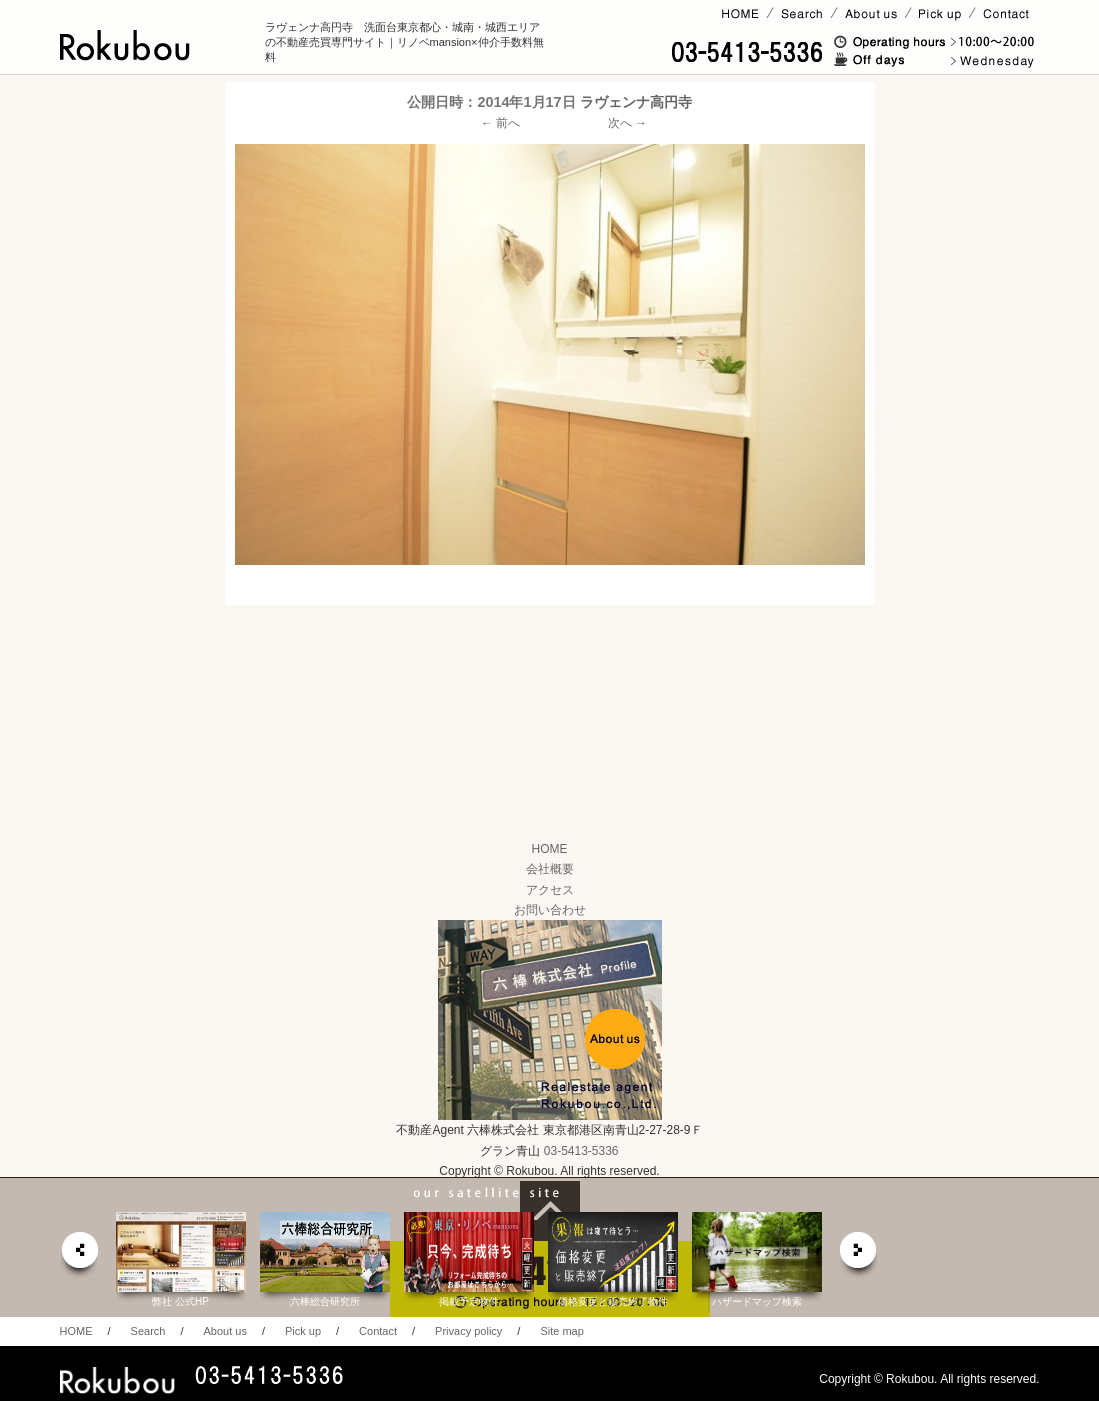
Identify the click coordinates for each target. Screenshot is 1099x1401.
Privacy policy (468, 1331)
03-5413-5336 (581, 1151)
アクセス (550, 890)
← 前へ (500, 123)
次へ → (627, 123)
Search (148, 1331)
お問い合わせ (550, 910)
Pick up (303, 1331)
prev (79, 1255)
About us (224, 1331)
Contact (378, 1331)
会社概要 (550, 869)
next (859, 1255)
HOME (550, 849)
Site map (561, 1331)
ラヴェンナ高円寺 (636, 102)
